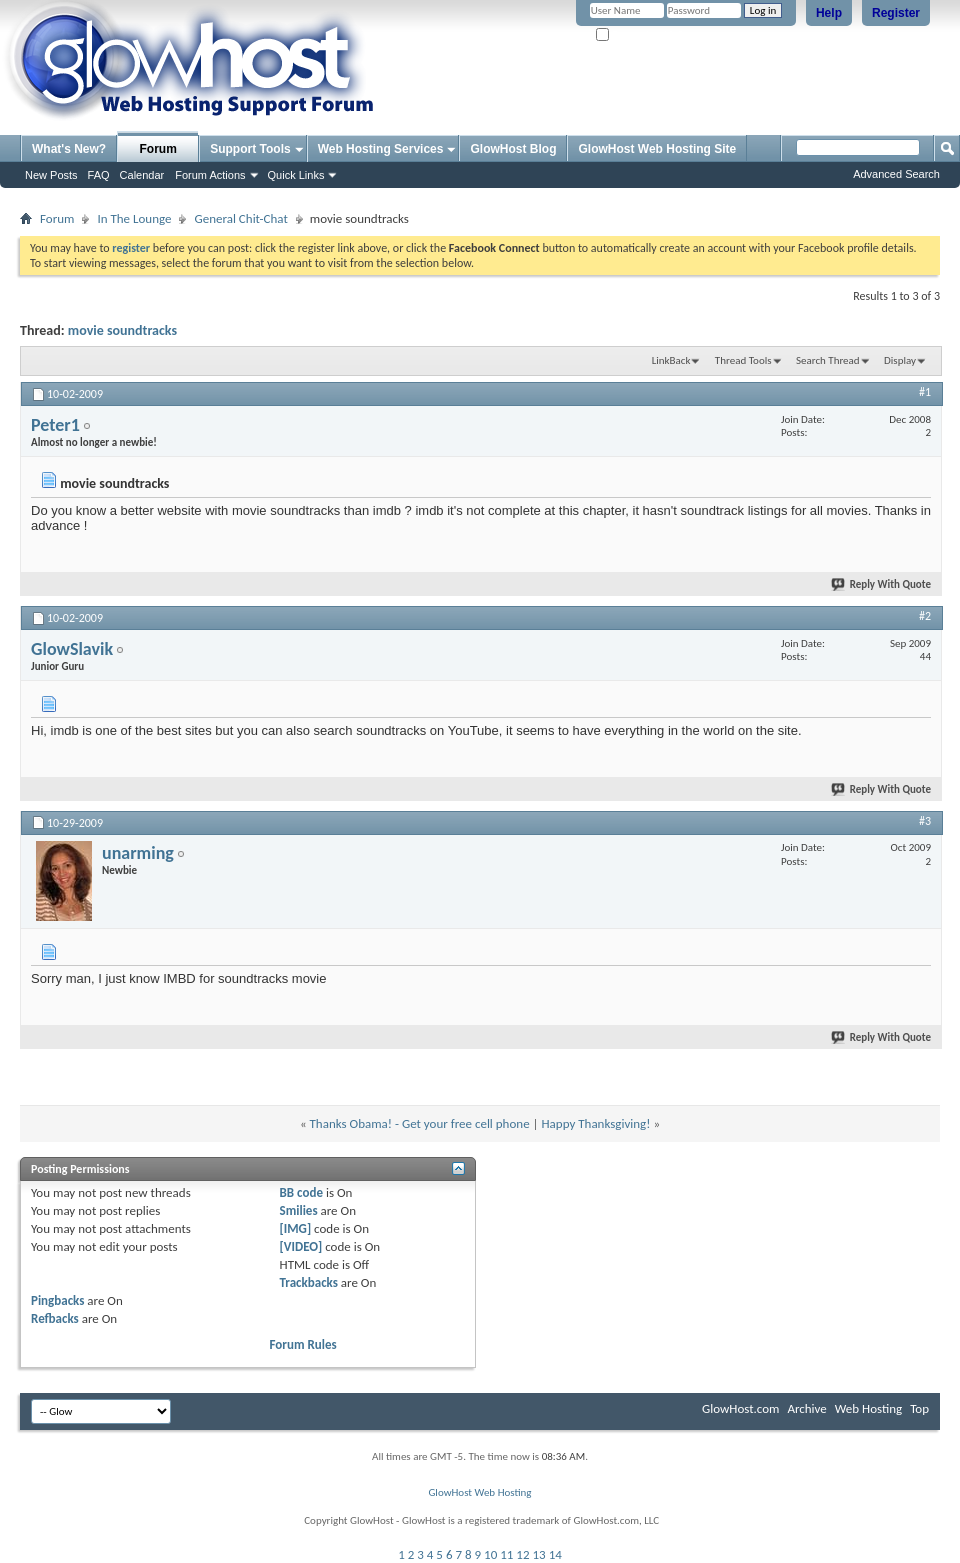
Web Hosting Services (381, 149)
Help (829, 13)
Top (919, 1408)
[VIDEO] (301, 1246)
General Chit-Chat (240, 218)
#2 (925, 616)
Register (896, 13)
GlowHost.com (740, 1408)
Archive (806, 1408)
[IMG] (296, 1228)
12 (522, 1554)
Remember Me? (639, 35)
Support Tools (250, 149)
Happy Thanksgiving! (595, 1123)
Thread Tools (743, 360)
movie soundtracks (122, 330)
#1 (925, 392)
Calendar (142, 175)
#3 (925, 821)
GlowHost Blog (513, 149)
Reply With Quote (882, 584)
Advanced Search (896, 174)
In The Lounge (134, 218)
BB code (301, 1192)
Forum (158, 149)
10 (490, 1554)
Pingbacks (57, 1300)
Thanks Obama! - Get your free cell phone (420, 1123)
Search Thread (828, 360)
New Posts (51, 175)
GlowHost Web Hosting (479, 1492)
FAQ (99, 175)
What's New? (69, 149)
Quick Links (296, 175)
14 (555, 1554)
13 (539, 1554)
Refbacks (55, 1318)
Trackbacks (309, 1282)
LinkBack (671, 360)
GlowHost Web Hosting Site (657, 149)
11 (506, 1554)
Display (900, 360)
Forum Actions (210, 175)
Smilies (299, 1210)
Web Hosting (868, 1408)
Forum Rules (303, 1344)
